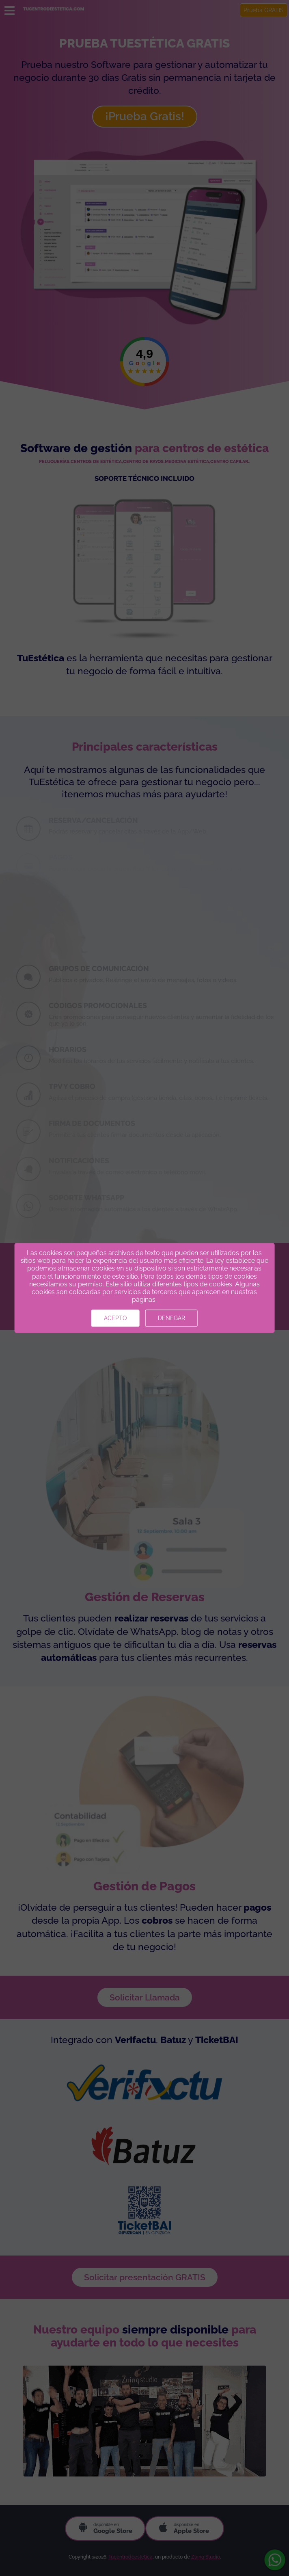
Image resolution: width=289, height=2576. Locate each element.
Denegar (171, 1318)
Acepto (115, 1318)
